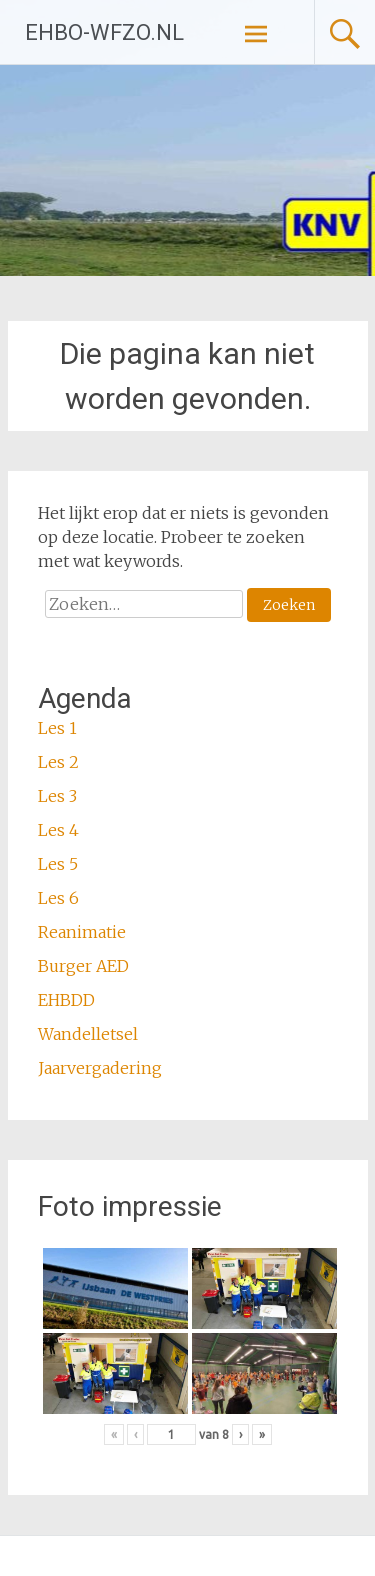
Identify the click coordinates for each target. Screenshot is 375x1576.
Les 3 (57, 796)
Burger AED (83, 966)
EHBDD (66, 1000)
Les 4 (58, 830)
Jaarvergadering (100, 1068)
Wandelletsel (88, 1034)
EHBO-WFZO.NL (104, 32)
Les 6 (58, 898)
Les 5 (58, 864)
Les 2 (58, 762)
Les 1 (57, 728)
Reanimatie (82, 932)
